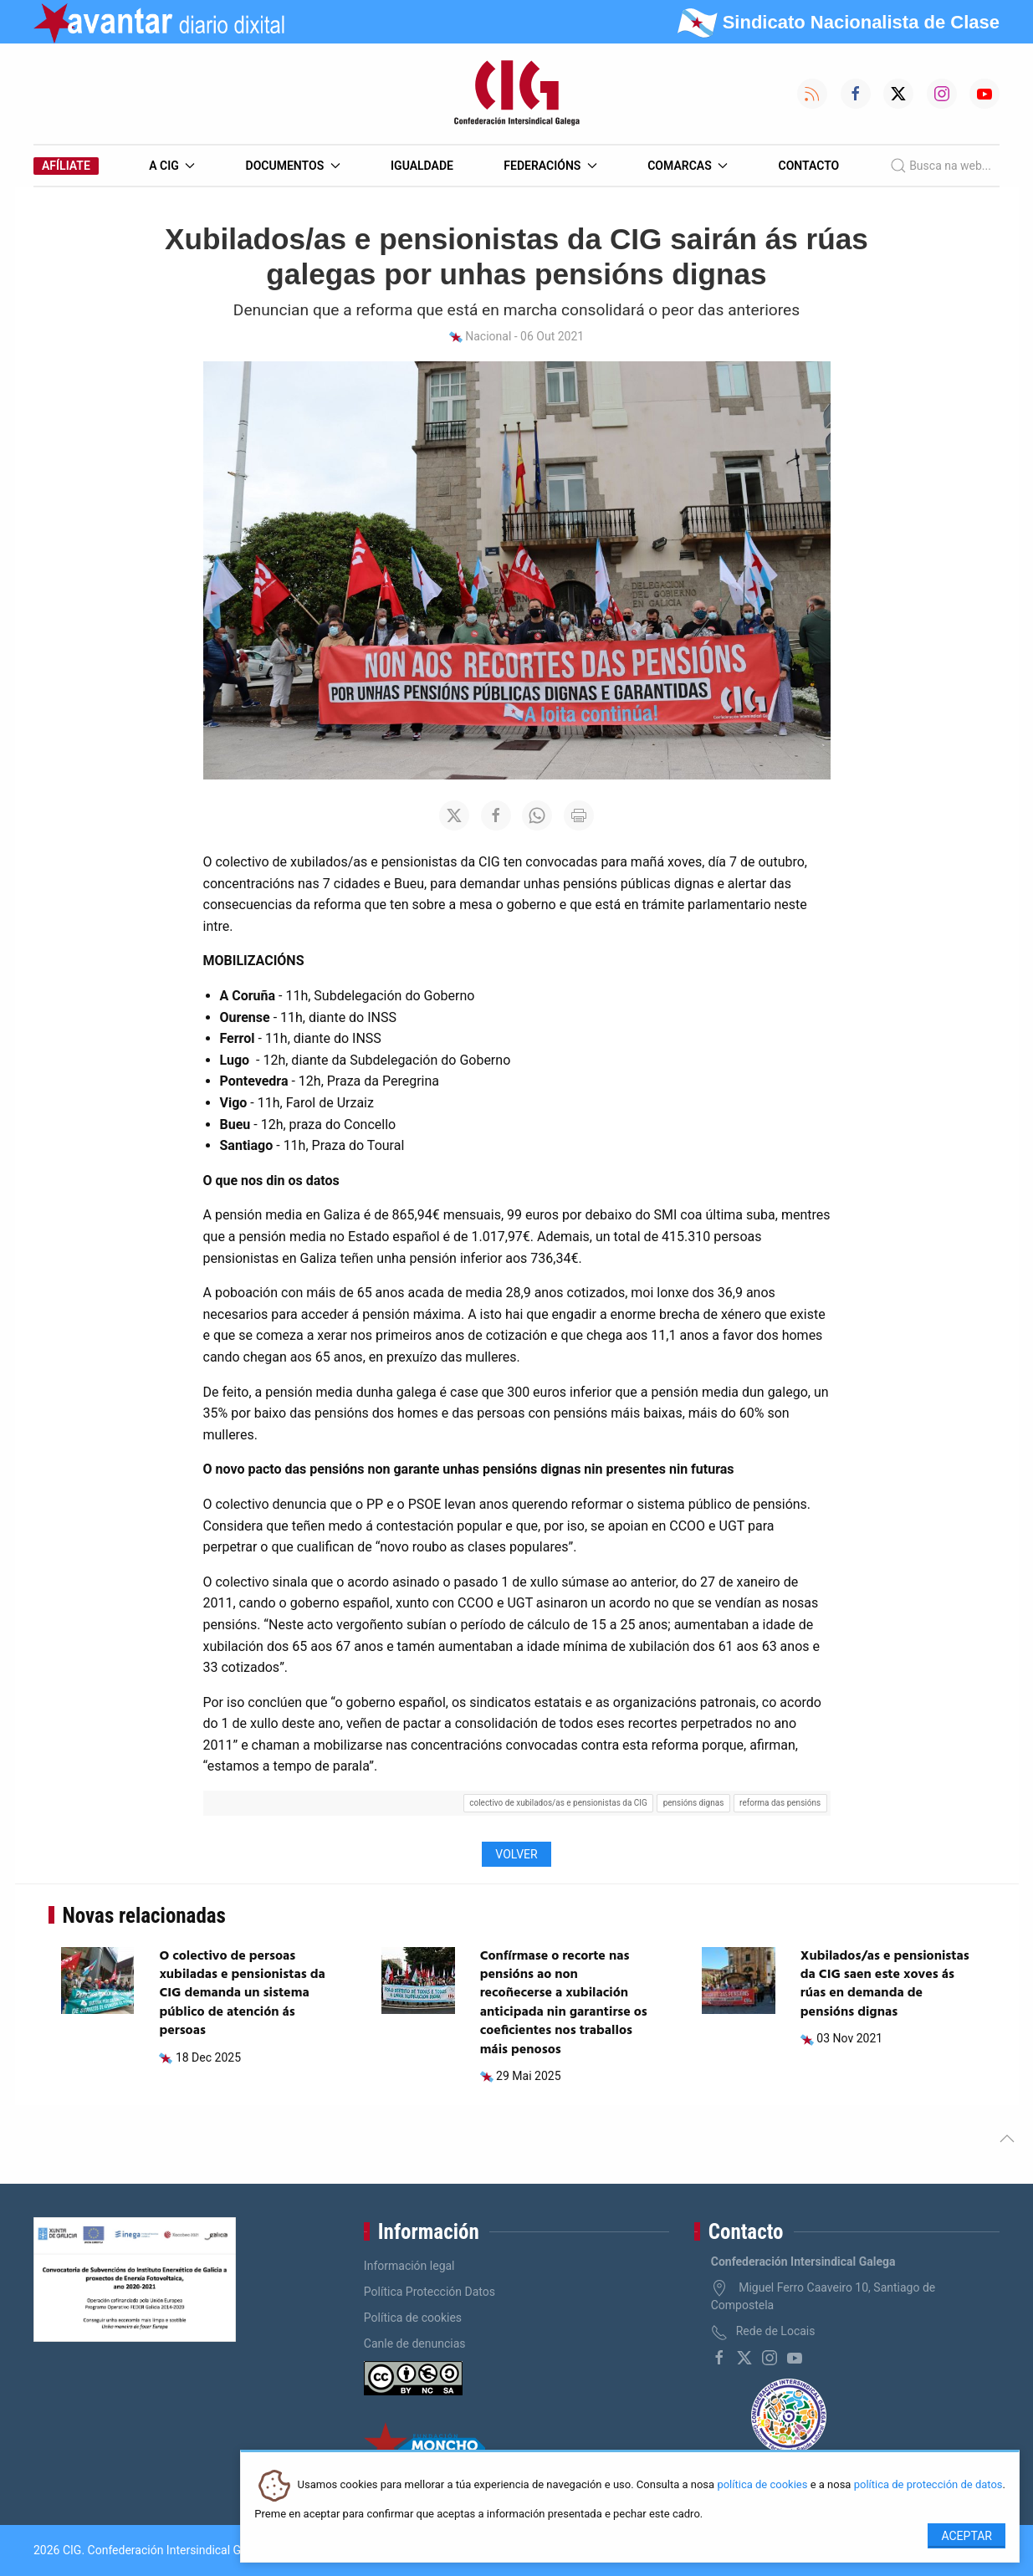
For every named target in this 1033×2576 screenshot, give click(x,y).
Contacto (809, 165)
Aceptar (966, 2536)
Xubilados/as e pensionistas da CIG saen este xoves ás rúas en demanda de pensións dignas (884, 1984)
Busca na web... (940, 165)
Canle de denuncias (415, 2343)
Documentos (293, 165)
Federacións (550, 165)
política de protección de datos (928, 2485)
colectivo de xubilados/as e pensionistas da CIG (558, 1802)
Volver (516, 1854)
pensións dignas (693, 1802)
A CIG (172, 165)
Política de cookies (413, 2317)
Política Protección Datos (429, 2291)
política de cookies (762, 2485)
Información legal (409, 2265)
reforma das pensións (780, 1802)
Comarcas (687, 165)
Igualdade (422, 165)
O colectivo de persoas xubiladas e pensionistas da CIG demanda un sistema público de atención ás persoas (242, 1993)
